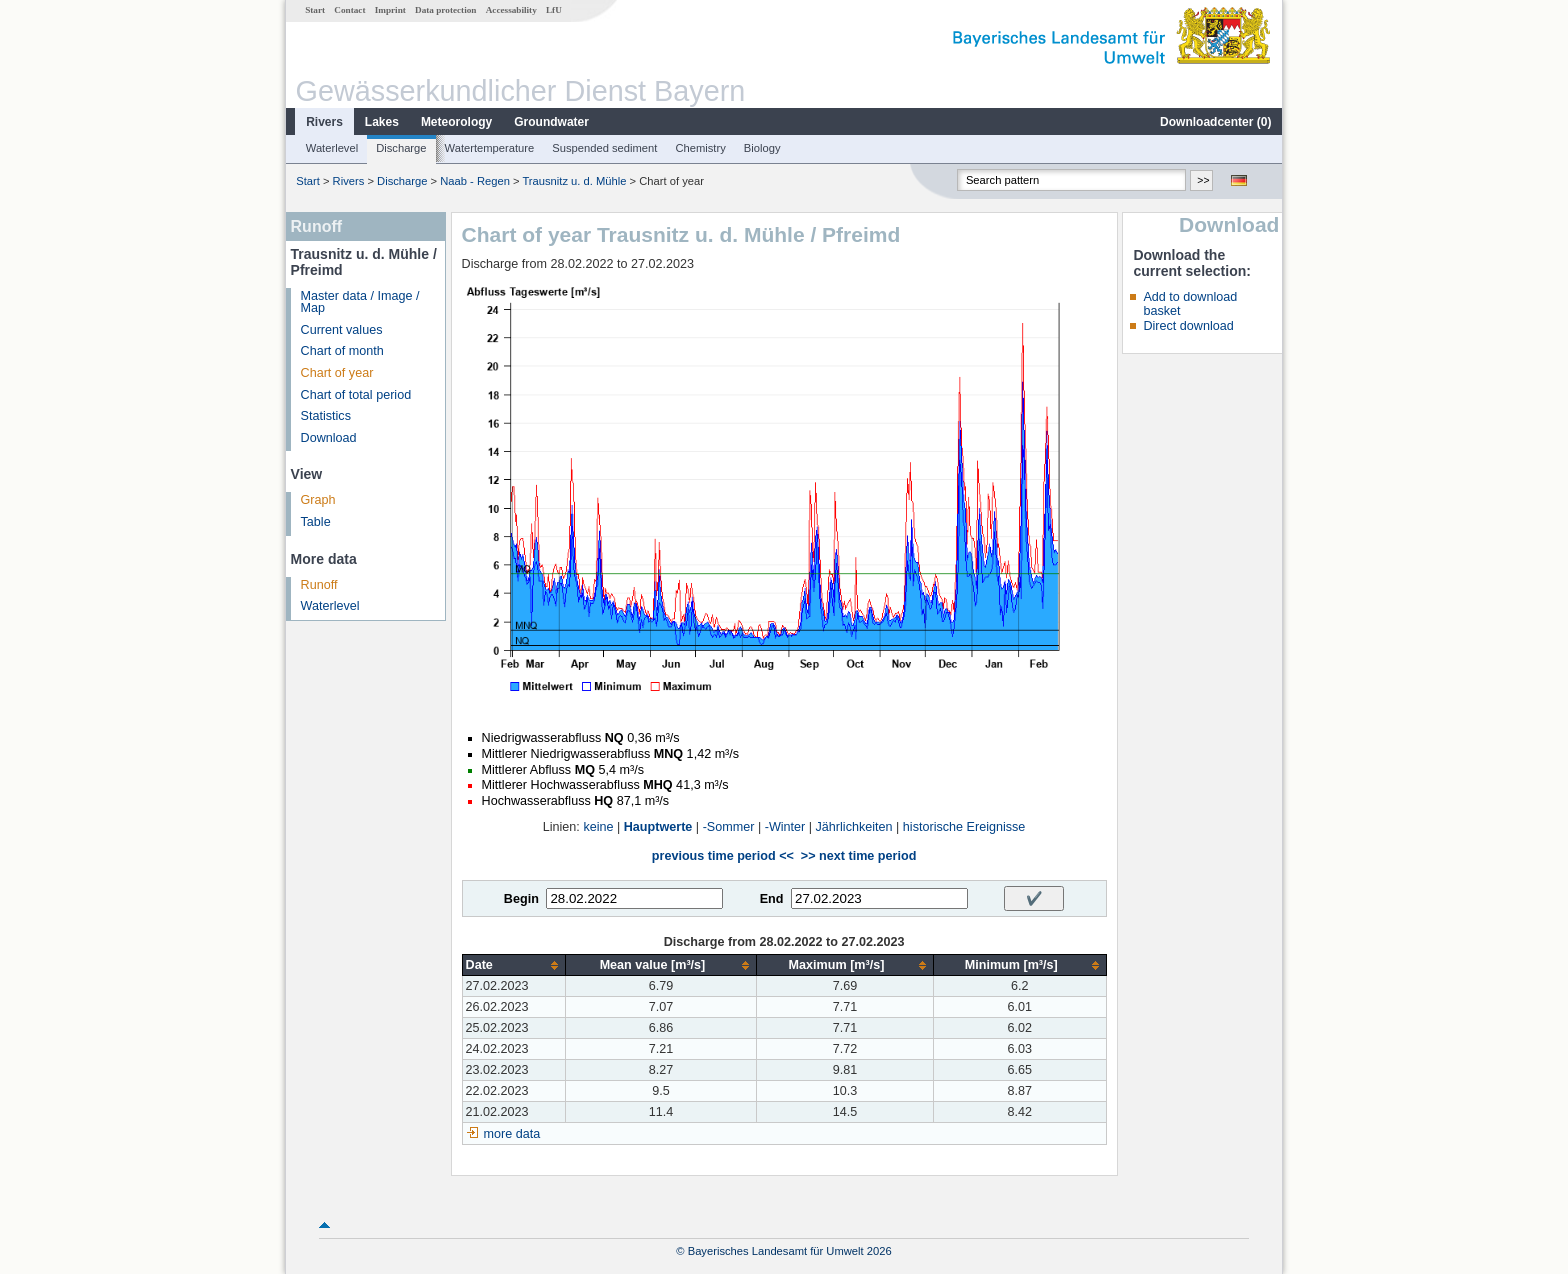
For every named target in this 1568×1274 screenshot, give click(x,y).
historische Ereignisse (964, 827)
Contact (349, 10)
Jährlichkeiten (854, 827)
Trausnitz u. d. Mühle (574, 181)
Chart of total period (356, 395)
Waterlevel (332, 148)
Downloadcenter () (1215, 122)
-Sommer (729, 827)
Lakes (382, 122)
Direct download (1188, 326)
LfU (554, 10)
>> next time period (858, 856)
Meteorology (456, 122)
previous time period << (723, 856)
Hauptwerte (658, 827)
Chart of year (337, 373)
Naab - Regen (475, 181)
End (772, 899)
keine (598, 827)
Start (315, 10)
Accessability (511, 10)
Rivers (324, 122)
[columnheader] (513, 965)
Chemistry (700, 148)
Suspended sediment (604, 148)
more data (512, 1134)
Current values (342, 330)
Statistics (326, 416)
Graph (318, 500)
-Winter (785, 827)
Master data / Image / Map (360, 302)
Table (316, 522)
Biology (762, 148)
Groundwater (551, 122)
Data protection (445, 10)
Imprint (390, 10)
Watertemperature (490, 148)
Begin (521, 899)
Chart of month (342, 351)
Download (329, 438)
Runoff (319, 585)
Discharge (401, 148)
